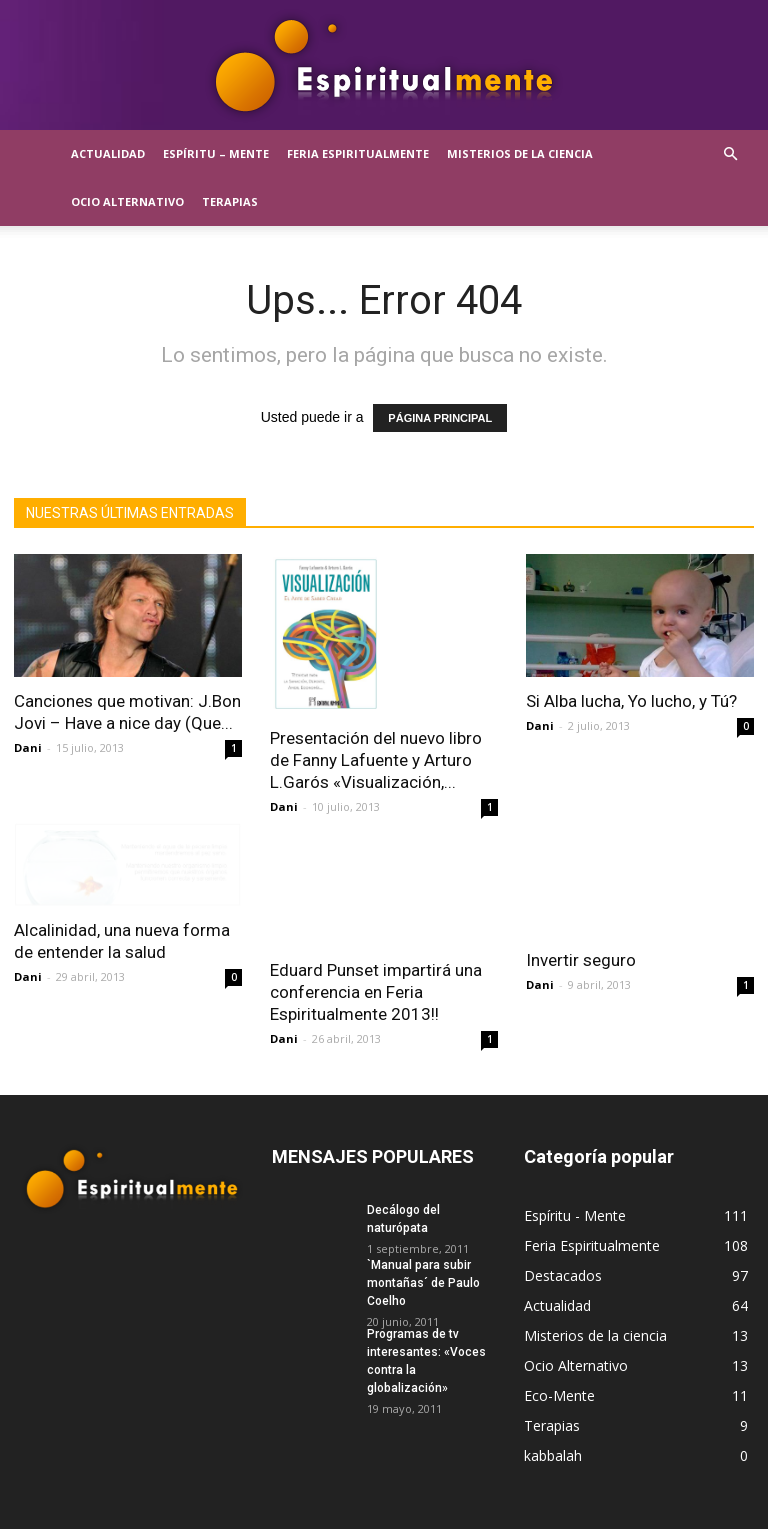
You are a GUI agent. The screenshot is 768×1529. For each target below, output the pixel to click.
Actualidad (108, 153)
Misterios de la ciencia (520, 153)
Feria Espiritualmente (358, 153)
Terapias (230, 201)
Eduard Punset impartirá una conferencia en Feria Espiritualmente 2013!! (376, 982)
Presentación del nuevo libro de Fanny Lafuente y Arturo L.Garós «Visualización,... (376, 760)
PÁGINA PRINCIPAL (440, 418)
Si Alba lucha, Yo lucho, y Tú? (631, 701)
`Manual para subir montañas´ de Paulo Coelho (423, 1273)
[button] (730, 154)
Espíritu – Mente (216, 153)
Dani (28, 747)
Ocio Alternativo (127, 201)
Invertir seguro (581, 960)
